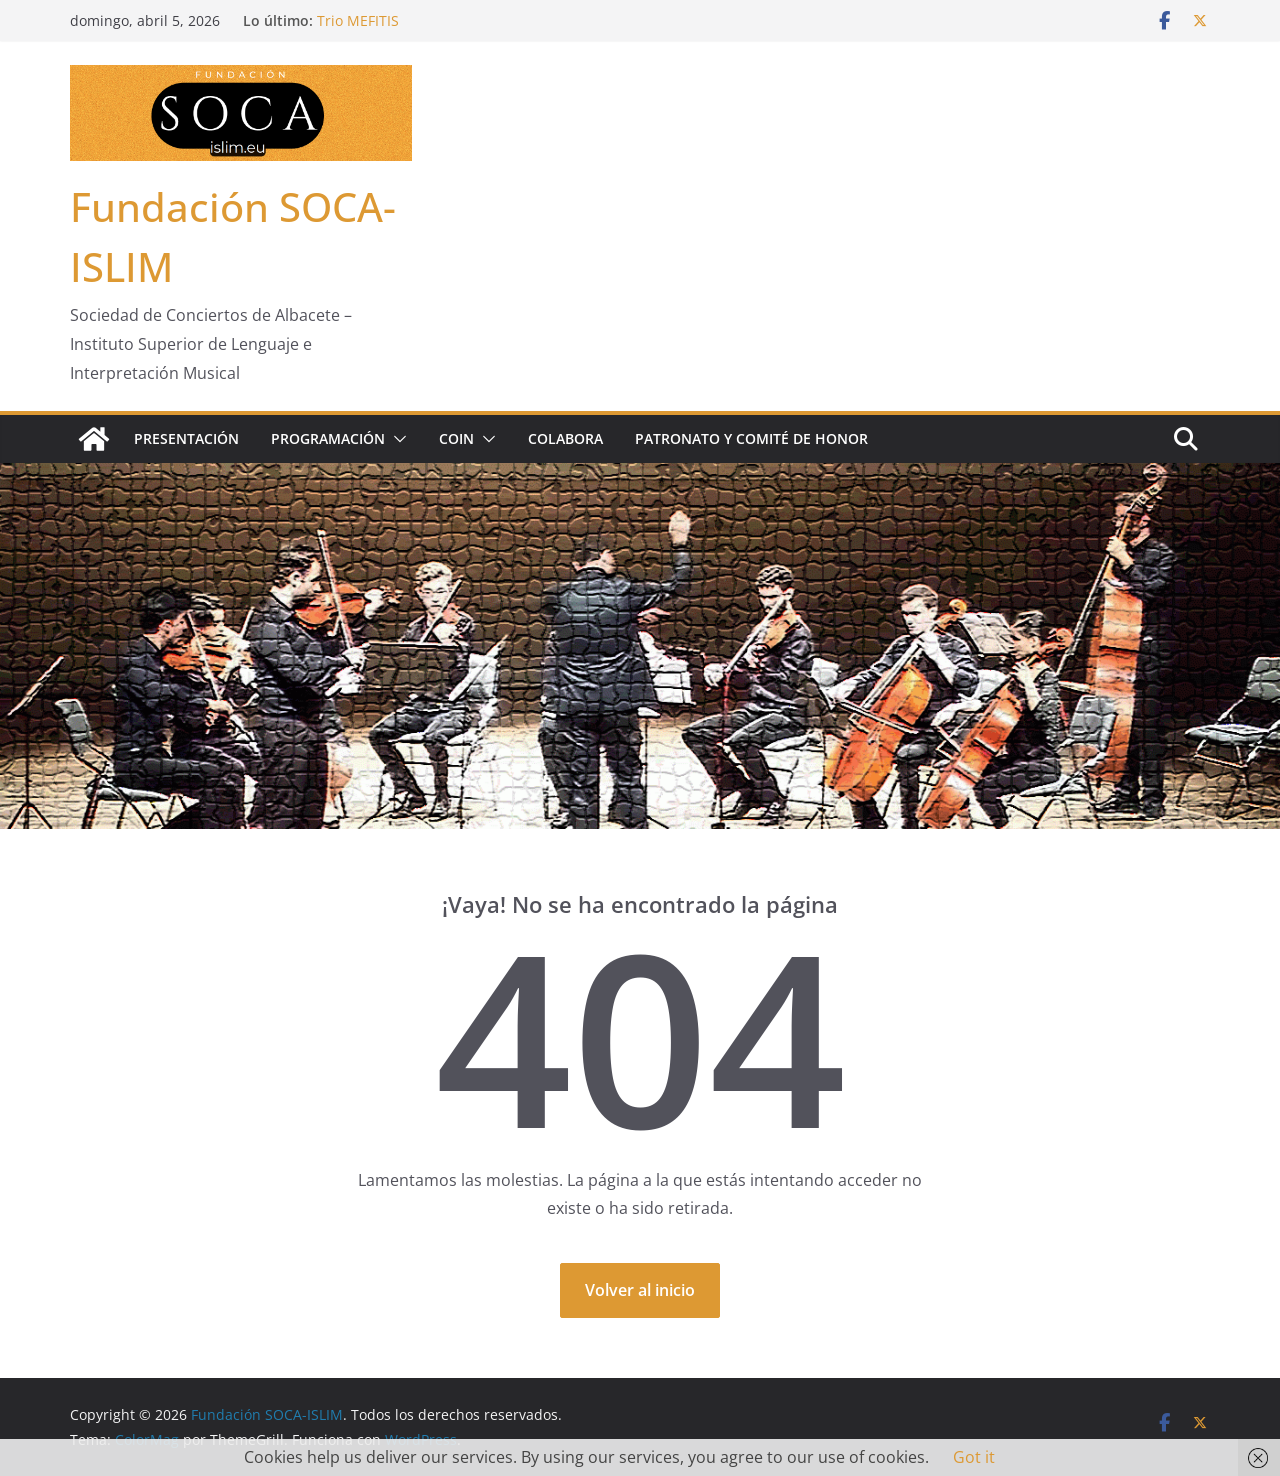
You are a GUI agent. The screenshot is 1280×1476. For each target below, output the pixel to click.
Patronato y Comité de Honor (751, 438)
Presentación (186, 438)
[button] (396, 439)
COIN (456, 438)
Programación (328, 438)
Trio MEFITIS (358, 20)
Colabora (565, 438)
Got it (974, 1457)
